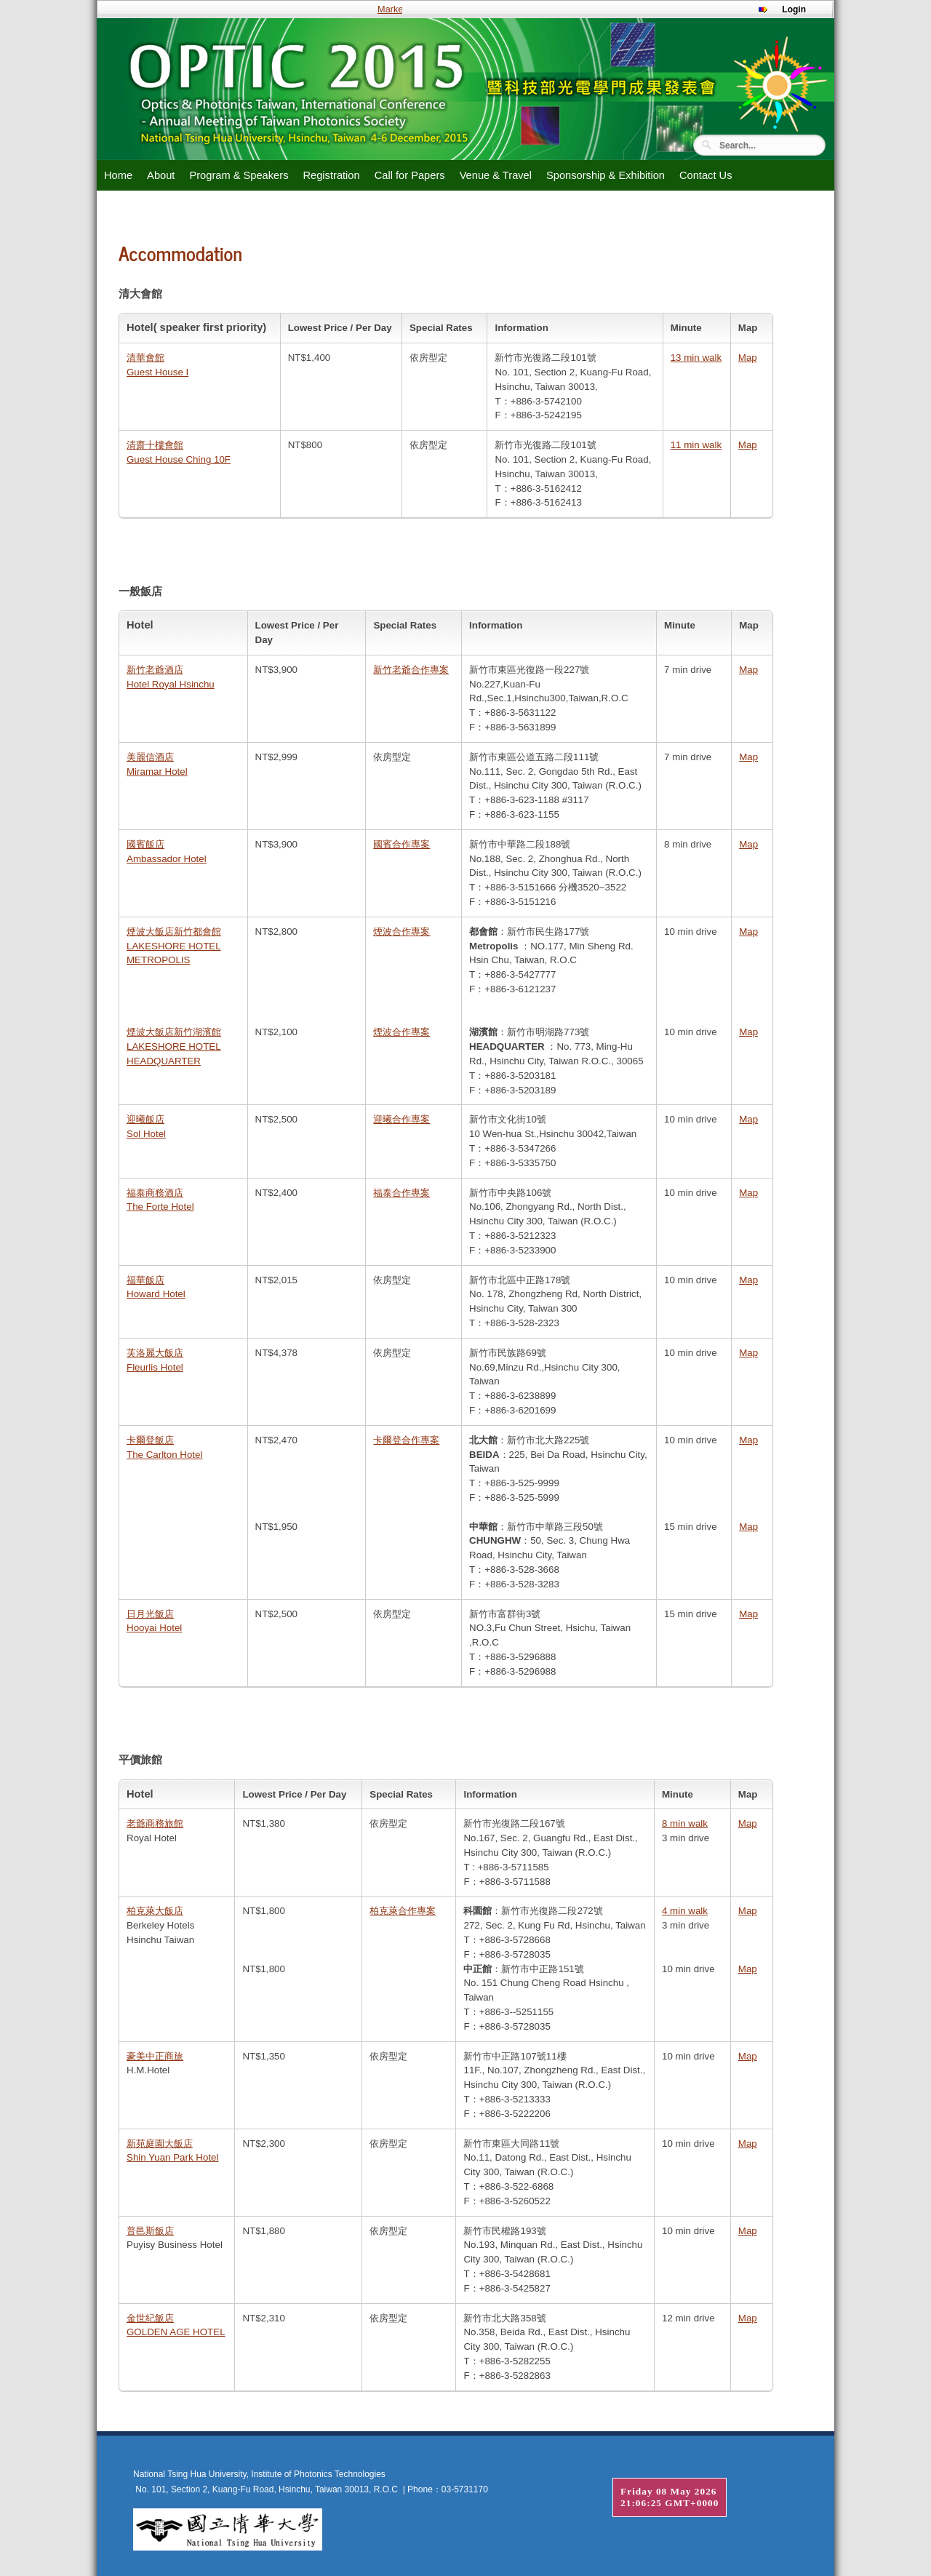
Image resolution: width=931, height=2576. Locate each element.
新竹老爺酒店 (155, 669)
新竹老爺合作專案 (411, 669)
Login (794, 9)
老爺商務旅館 (155, 1823)
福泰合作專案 (401, 1192)
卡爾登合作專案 (406, 1440)
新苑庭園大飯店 (160, 2143)
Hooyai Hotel (154, 1627)
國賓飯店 (145, 844)
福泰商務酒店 (155, 1192)
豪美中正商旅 (155, 2056)
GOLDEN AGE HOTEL (176, 2331)
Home (118, 175)
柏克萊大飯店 (155, 1910)
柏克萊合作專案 (402, 1910)
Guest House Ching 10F (179, 459)
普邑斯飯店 (150, 2230)
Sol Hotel (146, 1133)
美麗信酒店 (150, 756)
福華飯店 (145, 1280)
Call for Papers (410, 175)
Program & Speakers (238, 175)
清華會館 (145, 357)
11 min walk (696, 444)
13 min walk (696, 357)
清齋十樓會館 (155, 444)
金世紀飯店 (150, 2318)
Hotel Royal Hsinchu (171, 684)
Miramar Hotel (157, 771)
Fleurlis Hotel (155, 1367)
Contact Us (705, 175)
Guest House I (157, 372)
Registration (331, 175)
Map (747, 357)
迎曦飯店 (145, 1119)
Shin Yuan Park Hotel (172, 2157)
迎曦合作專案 (401, 1119)
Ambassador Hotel (167, 858)
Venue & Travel (496, 175)
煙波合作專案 (401, 931)
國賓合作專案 (401, 844)
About (161, 175)
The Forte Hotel (160, 1206)
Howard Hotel (156, 1293)
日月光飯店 (150, 1613)
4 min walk (685, 1910)
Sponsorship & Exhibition (605, 175)
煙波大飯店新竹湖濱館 (174, 1031)
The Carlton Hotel (164, 1454)
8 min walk (685, 1823)
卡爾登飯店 (150, 1440)
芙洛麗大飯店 (155, 1352)
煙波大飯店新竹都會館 (174, 931)
